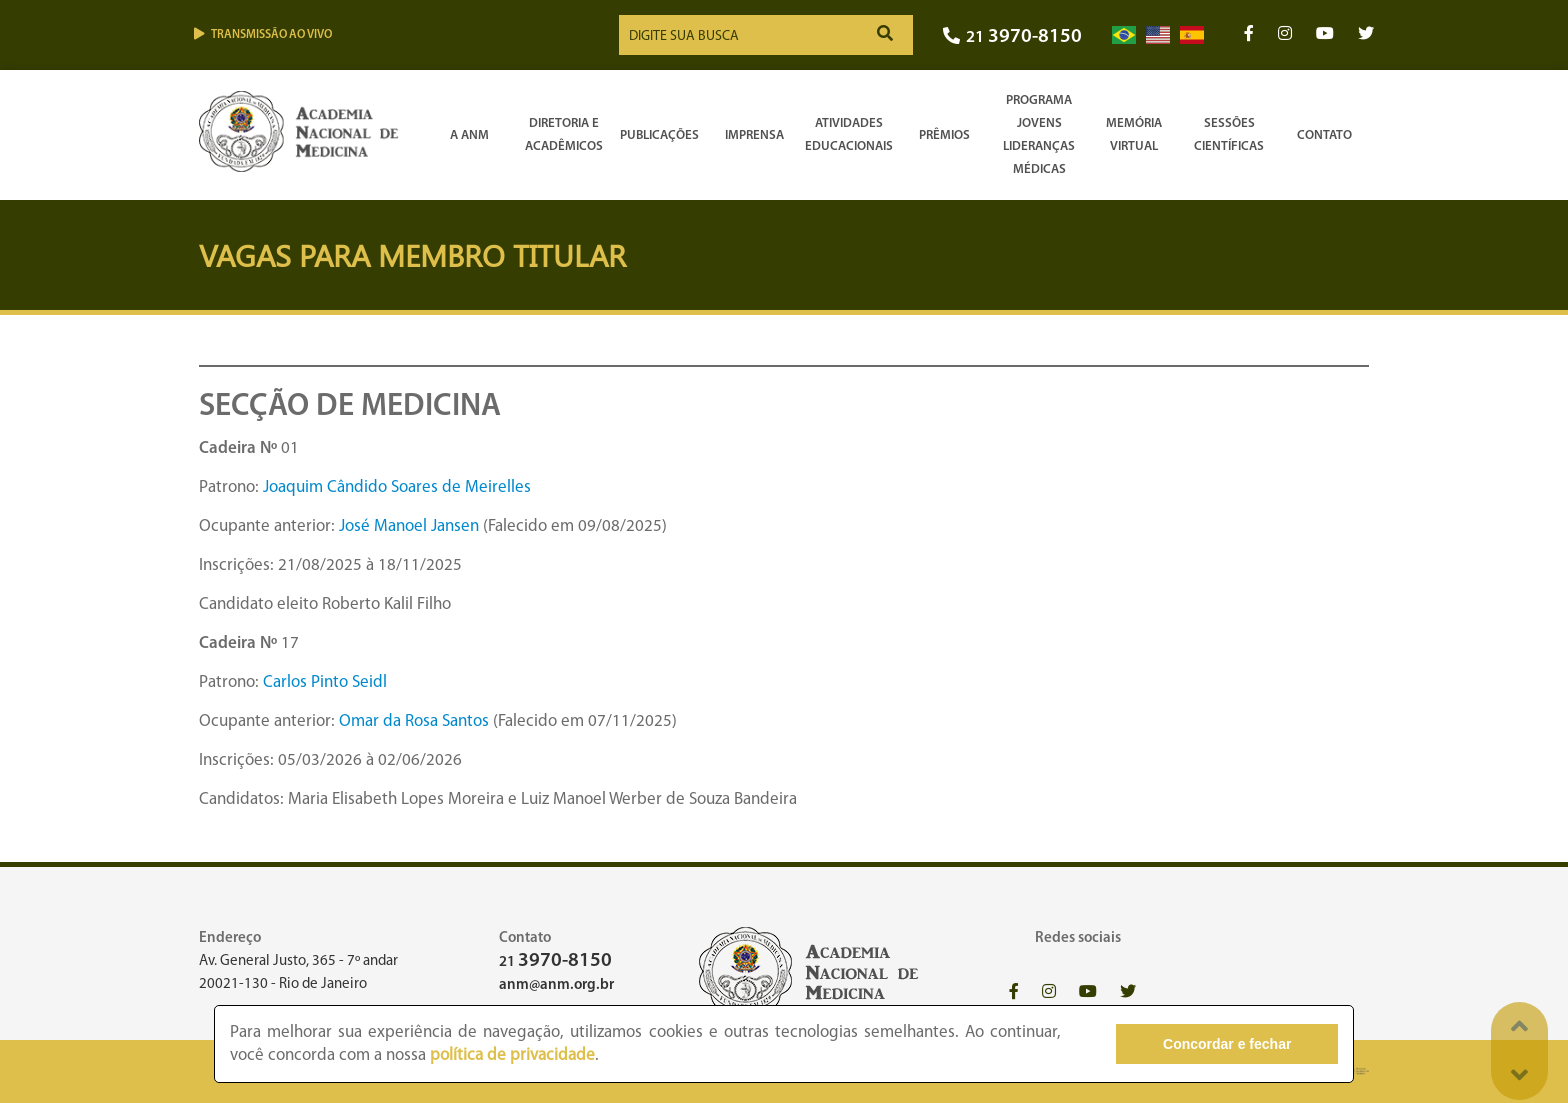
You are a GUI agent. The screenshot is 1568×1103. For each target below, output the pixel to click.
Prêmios (944, 135)
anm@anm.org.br (556, 985)
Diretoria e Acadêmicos (564, 135)
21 (1012, 37)
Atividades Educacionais (849, 135)
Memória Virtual (1134, 135)
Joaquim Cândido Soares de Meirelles (397, 487)
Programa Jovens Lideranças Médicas (1039, 135)
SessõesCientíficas (1229, 135)
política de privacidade (512, 1055)
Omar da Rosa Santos (414, 721)
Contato (1324, 135)
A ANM (469, 135)
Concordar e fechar (1227, 1044)
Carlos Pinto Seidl (325, 682)
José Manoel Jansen (409, 526)
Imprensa (754, 135)
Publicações (659, 135)
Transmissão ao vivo (263, 34)
